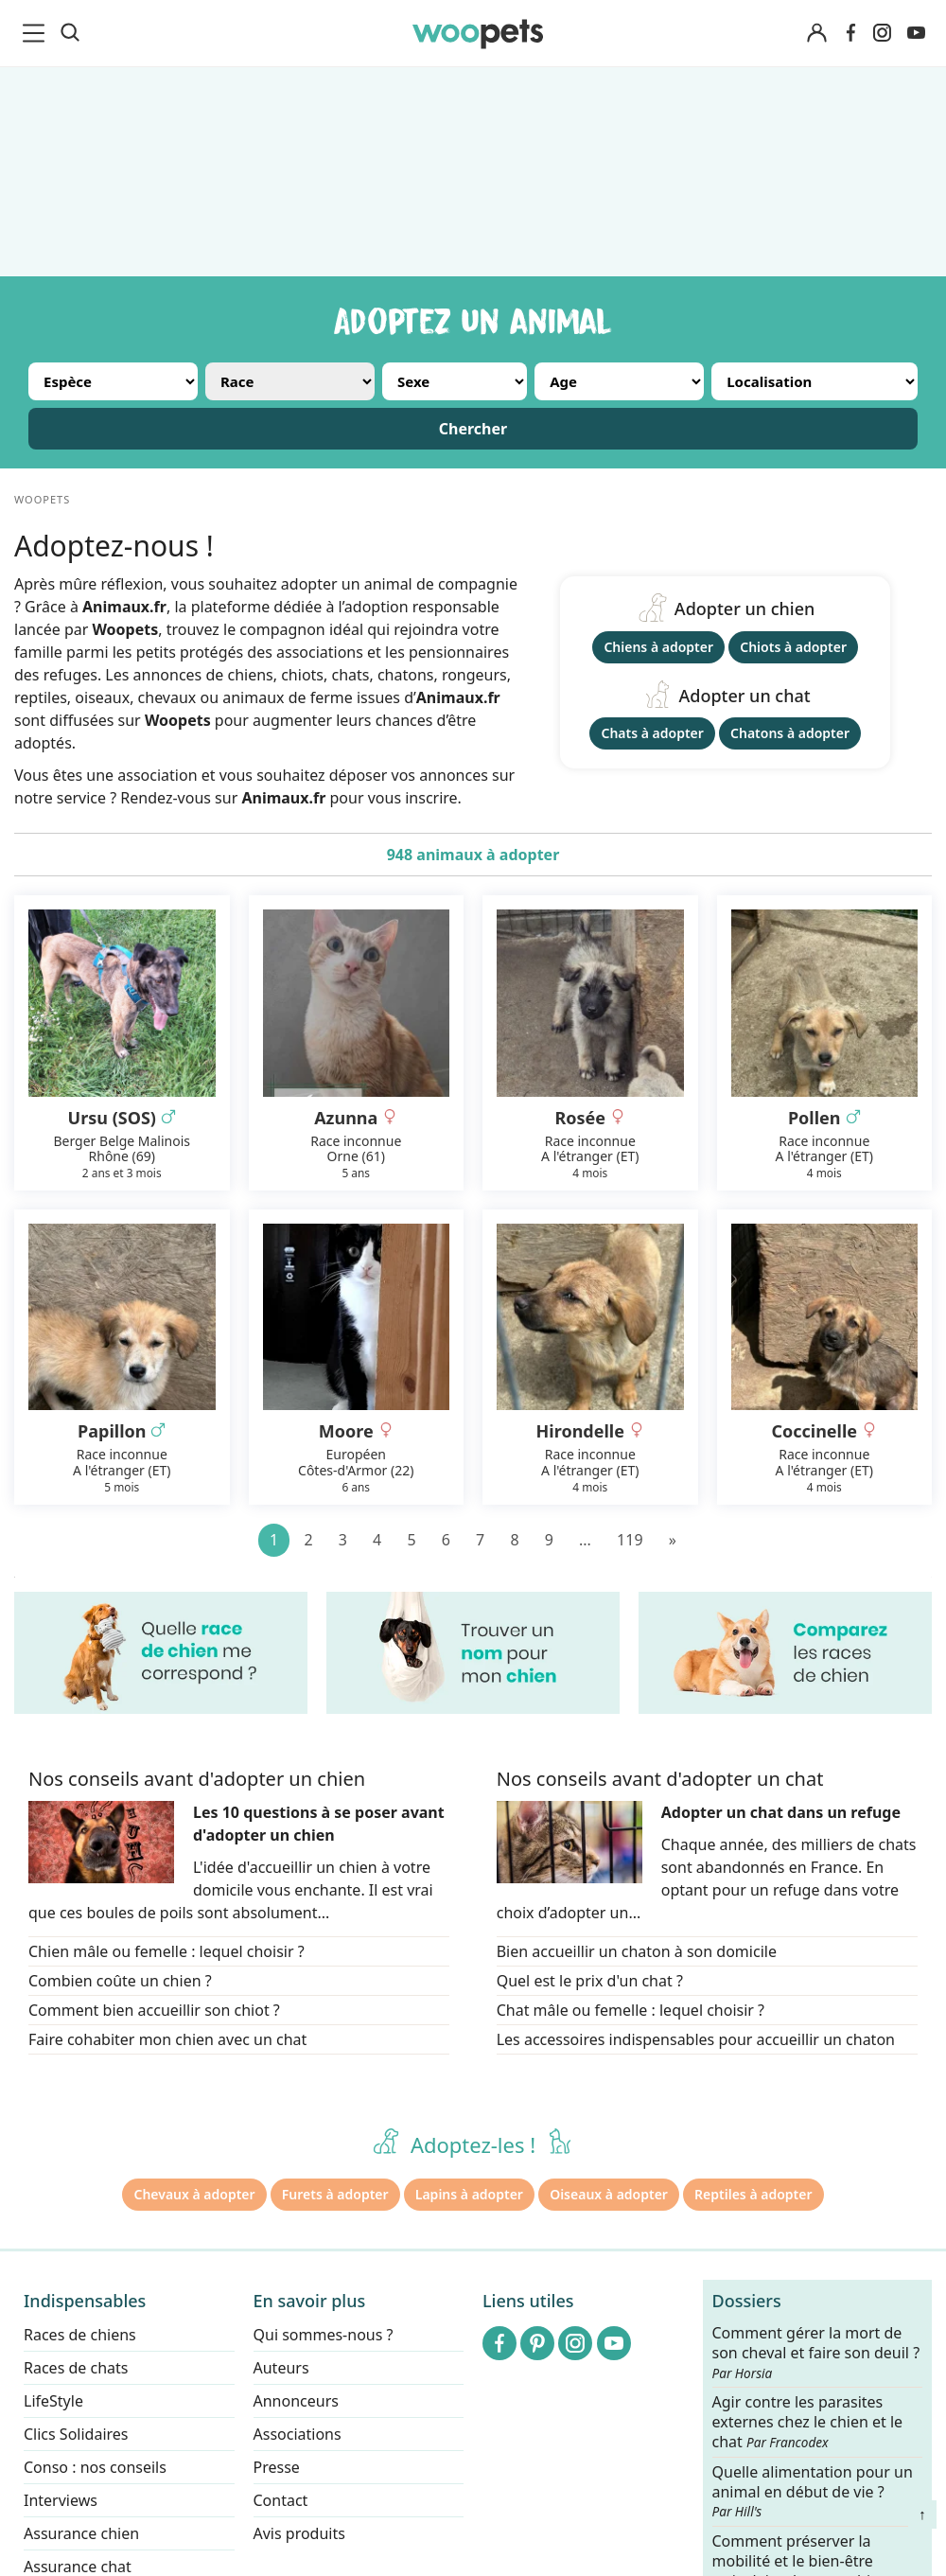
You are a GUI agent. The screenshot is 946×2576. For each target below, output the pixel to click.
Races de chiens (80, 2334)
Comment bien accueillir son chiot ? (154, 2010)
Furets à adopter (335, 2194)
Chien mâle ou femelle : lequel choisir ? (166, 1951)
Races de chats (76, 2367)
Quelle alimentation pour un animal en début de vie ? (812, 2490)
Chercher (473, 428)
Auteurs (281, 2367)
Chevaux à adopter (193, 2194)
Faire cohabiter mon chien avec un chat (167, 2039)
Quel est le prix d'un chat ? (590, 1980)
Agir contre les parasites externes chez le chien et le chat (807, 2422)
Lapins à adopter (469, 2194)
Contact (281, 2500)
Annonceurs (296, 2401)
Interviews (60, 2500)
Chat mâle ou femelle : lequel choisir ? (630, 2010)
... (585, 1539)
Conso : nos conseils (95, 2467)
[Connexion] (816, 33)
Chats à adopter (652, 733)
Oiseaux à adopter (609, 2194)
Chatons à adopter (790, 733)
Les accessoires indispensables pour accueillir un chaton (696, 2039)
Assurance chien (81, 2533)
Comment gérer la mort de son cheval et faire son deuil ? (816, 2352)
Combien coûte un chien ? (120, 1980)
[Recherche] (70, 33)
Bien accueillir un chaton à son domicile (637, 1951)
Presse (277, 2467)
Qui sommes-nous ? (324, 2334)
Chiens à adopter (658, 647)
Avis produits (299, 2533)
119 (629, 1539)
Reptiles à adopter (753, 2194)
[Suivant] (672, 1540)
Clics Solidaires (76, 2434)
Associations (298, 2434)
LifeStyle (53, 2401)
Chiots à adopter (793, 647)
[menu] (37, 33)
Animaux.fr (283, 797)
